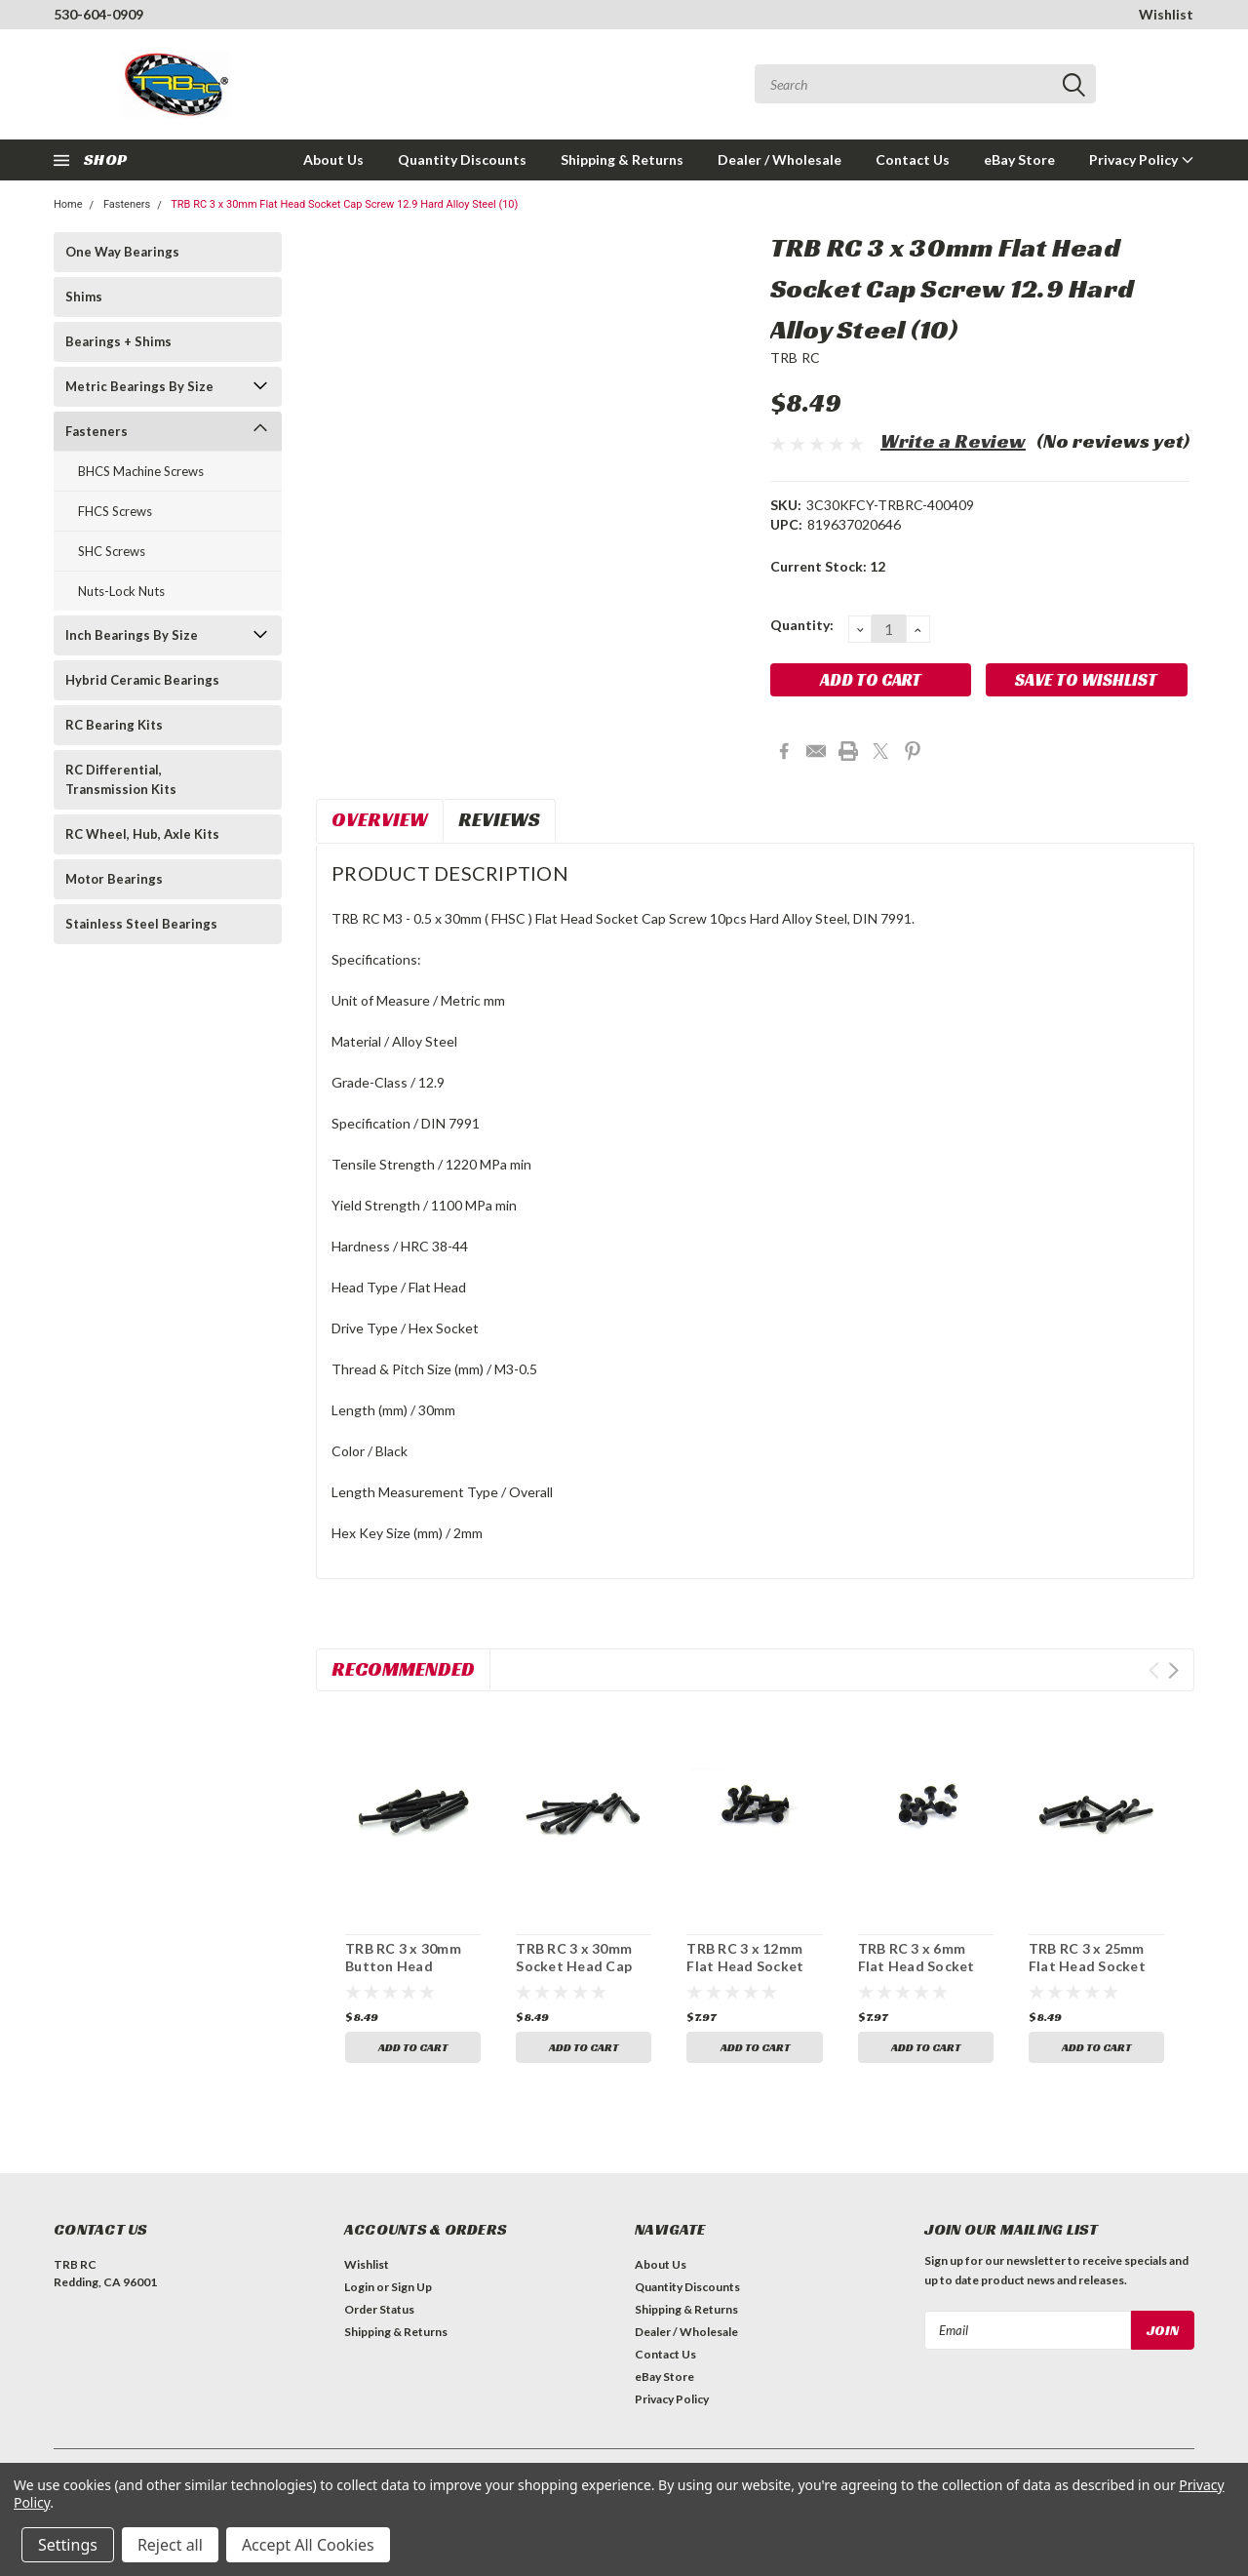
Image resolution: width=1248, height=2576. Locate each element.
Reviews (499, 819)
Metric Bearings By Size (139, 386)
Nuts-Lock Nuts (121, 591)
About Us (333, 159)
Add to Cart (412, 2047)
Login (359, 2286)
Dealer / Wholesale (779, 159)
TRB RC (795, 357)
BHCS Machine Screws (141, 471)
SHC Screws (111, 551)
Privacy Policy (1141, 159)
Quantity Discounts (462, 159)
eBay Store (1019, 159)
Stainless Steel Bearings (141, 923)
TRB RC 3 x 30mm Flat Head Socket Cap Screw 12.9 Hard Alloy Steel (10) (344, 204)
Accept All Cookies (308, 2545)
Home (68, 204)
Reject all (170, 2545)
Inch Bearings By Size (131, 635)
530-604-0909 (98, 14)
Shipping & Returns (622, 159)
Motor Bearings (114, 879)
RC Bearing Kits (114, 725)
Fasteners (126, 204)
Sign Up (411, 2286)
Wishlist (1166, 14)
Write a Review (953, 441)
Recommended (403, 1669)
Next (1173, 1670)
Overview (380, 819)
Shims (83, 296)
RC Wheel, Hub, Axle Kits (142, 834)
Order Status (379, 2309)
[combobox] (925, 83)
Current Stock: (827, 566)
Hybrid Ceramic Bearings (142, 680)
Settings (68, 2545)
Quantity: (802, 624)
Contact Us (913, 159)
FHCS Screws (115, 511)
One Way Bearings (122, 251)
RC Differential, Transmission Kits (120, 779)
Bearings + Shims (118, 341)
